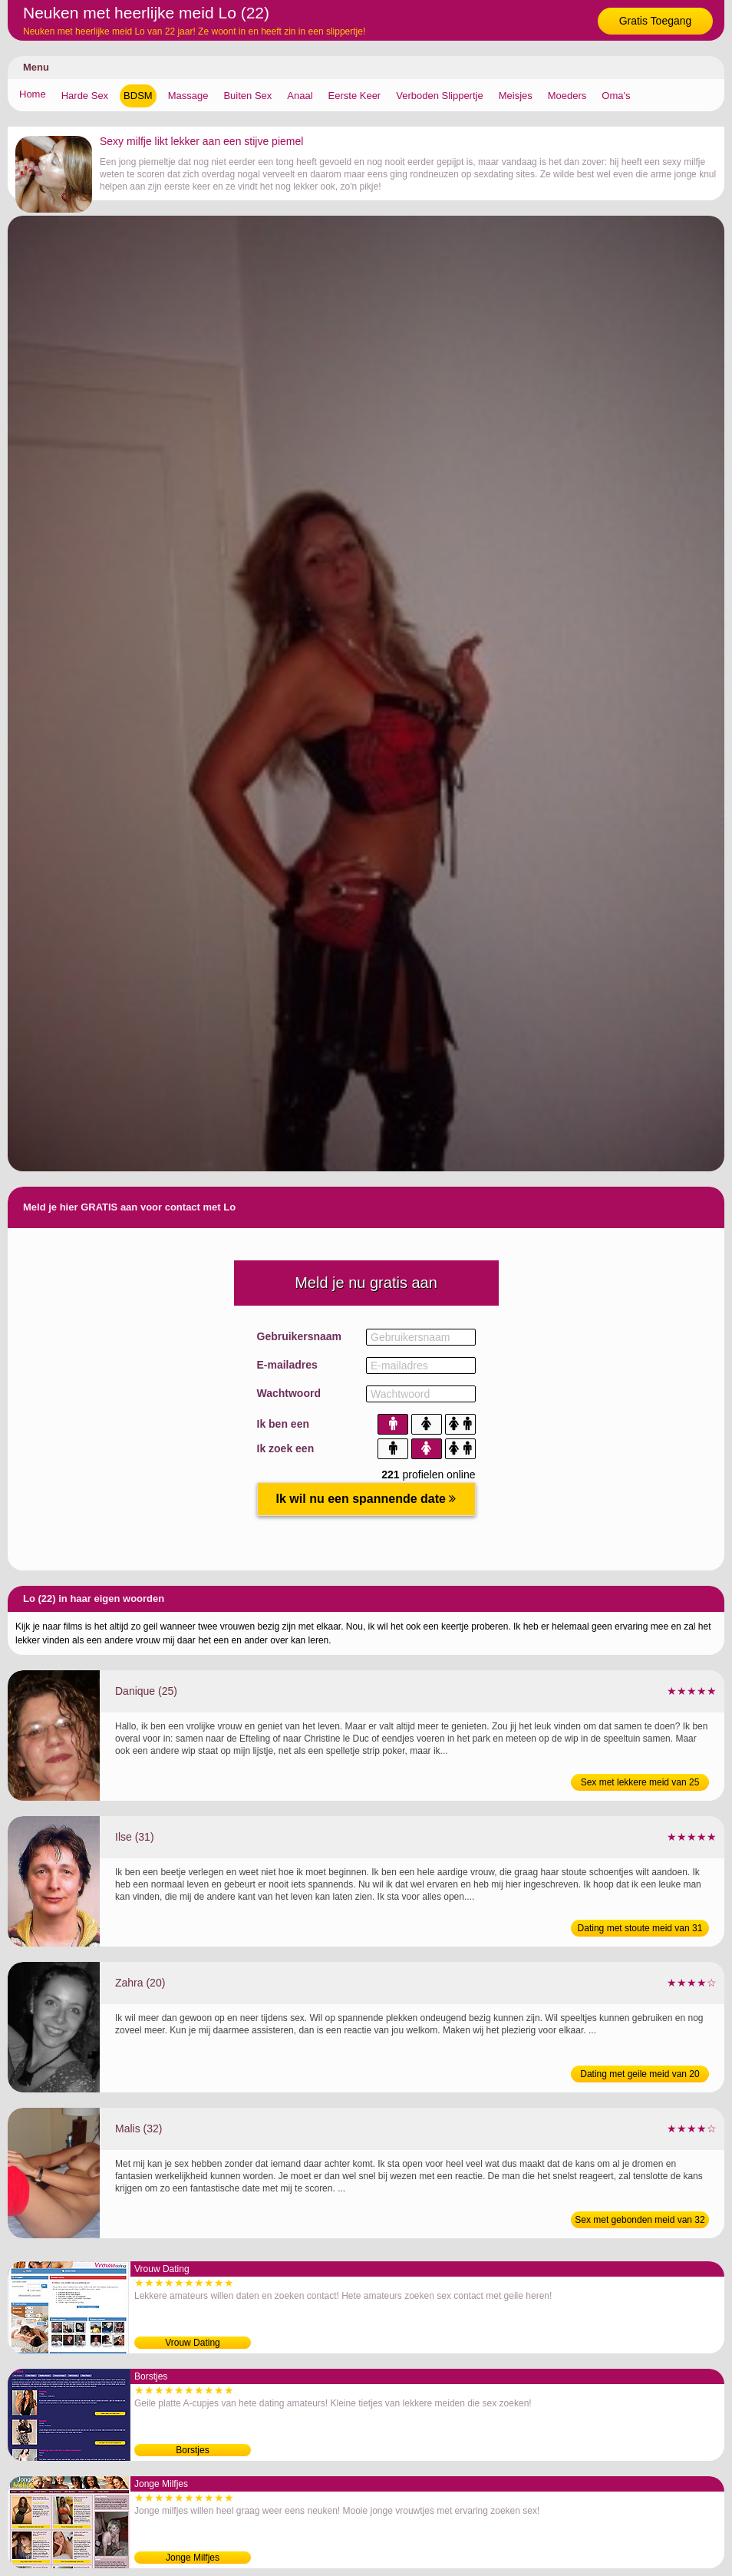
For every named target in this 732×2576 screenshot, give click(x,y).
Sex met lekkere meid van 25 (640, 1782)
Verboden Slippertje (439, 95)
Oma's (616, 95)
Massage (188, 95)
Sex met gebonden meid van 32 (639, 2219)
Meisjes (516, 95)
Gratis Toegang (655, 21)
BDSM (138, 95)
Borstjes (192, 2450)
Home (32, 94)
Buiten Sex (247, 95)
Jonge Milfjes (192, 2557)
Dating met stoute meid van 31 (640, 1928)
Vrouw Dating (192, 2342)
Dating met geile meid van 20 (639, 2074)
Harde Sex (84, 95)
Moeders (567, 95)
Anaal (299, 95)
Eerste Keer (354, 95)
